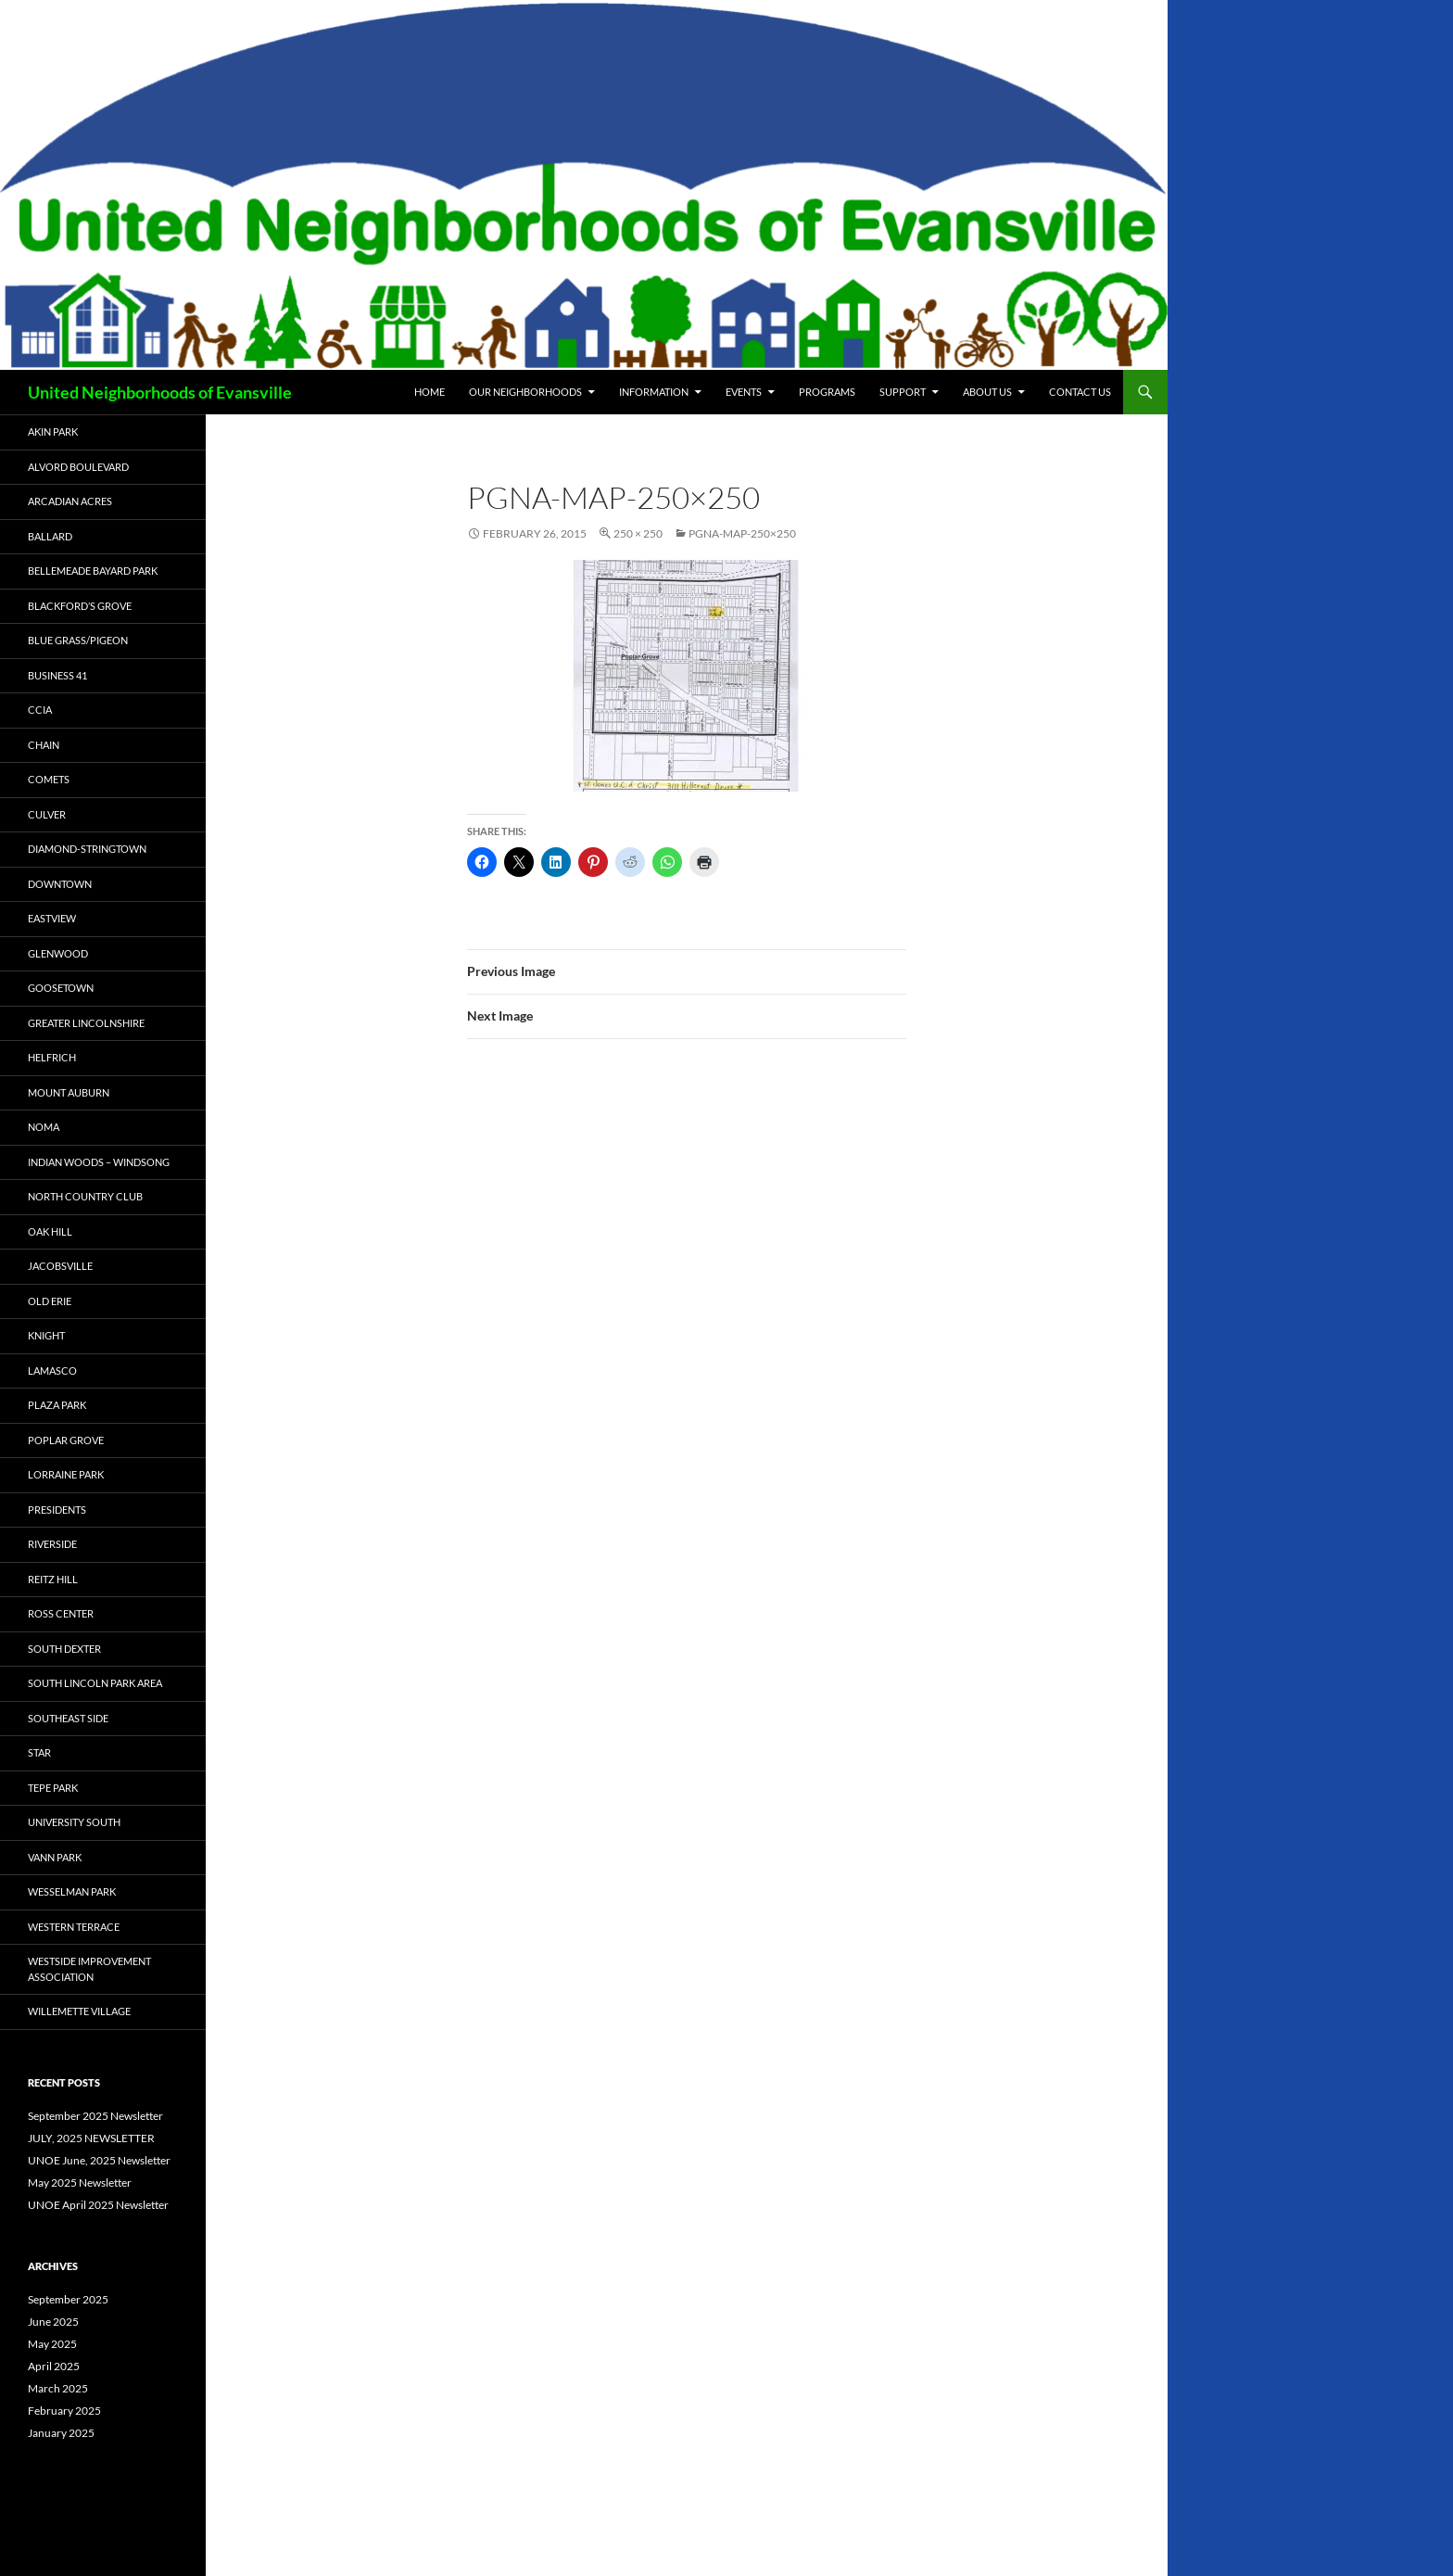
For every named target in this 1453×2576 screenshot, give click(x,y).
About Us (987, 392)
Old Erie (49, 1301)
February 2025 (64, 2410)
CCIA (40, 710)
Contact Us (1080, 392)
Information (654, 392)
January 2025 (61, 2433)
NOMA (43, 1127)
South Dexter (64, 1649)
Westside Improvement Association (89, 1969)
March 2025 (58, 2388)
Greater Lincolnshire (86, 1023)
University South (74, 1822)
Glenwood (58, 953)
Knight (46, 1335)
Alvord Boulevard (78, 467)
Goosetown (61, 988)
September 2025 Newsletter (95, 2116)
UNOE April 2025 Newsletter (98, 2205)
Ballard (50, 536)
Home (429, 392)
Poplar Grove (66, 1440)
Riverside (52, 1544)
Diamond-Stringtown (87, 849)
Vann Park (55, 1857)
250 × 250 (638, 533)
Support (902, 392)
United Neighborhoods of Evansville (160, 392)
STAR (39, 1752)
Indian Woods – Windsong (99, 1162)
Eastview (52, 918)
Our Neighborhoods (525, 392)
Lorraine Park (66, 1474)
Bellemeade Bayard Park (93, 571)
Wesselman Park (72, 1891)
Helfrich (52, 1057)
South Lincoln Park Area (95, 1683)
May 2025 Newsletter (80, 2182)
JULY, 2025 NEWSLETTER (91, 2138)
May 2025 (52, 2344)
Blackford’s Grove (80, 606)
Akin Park (53, 431)
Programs (827, 392)
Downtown (60, 884)
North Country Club (85, 1196)
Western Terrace (74, 1927)
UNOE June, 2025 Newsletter (99, 2160)
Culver (47, 814)
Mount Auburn (68, 1092)
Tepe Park (53, 1788)
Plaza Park (57, 1405)
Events (744, 392)
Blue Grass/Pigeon (78, 640)
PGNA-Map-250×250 (742, 533)
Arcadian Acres (70, 501)
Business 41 (57, 675)
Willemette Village (79, 2011)
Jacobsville (60, 1266)
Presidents (57, 1510)
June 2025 (53, 2322)
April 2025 (54, 2366)
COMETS (48, 779)
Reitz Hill (53, 1579)
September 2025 (68, 2299)
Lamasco (52, 1370)
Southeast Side (68, 1718)
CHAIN (43, 745)
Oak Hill (50, 1231)
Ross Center (61, 1613)
